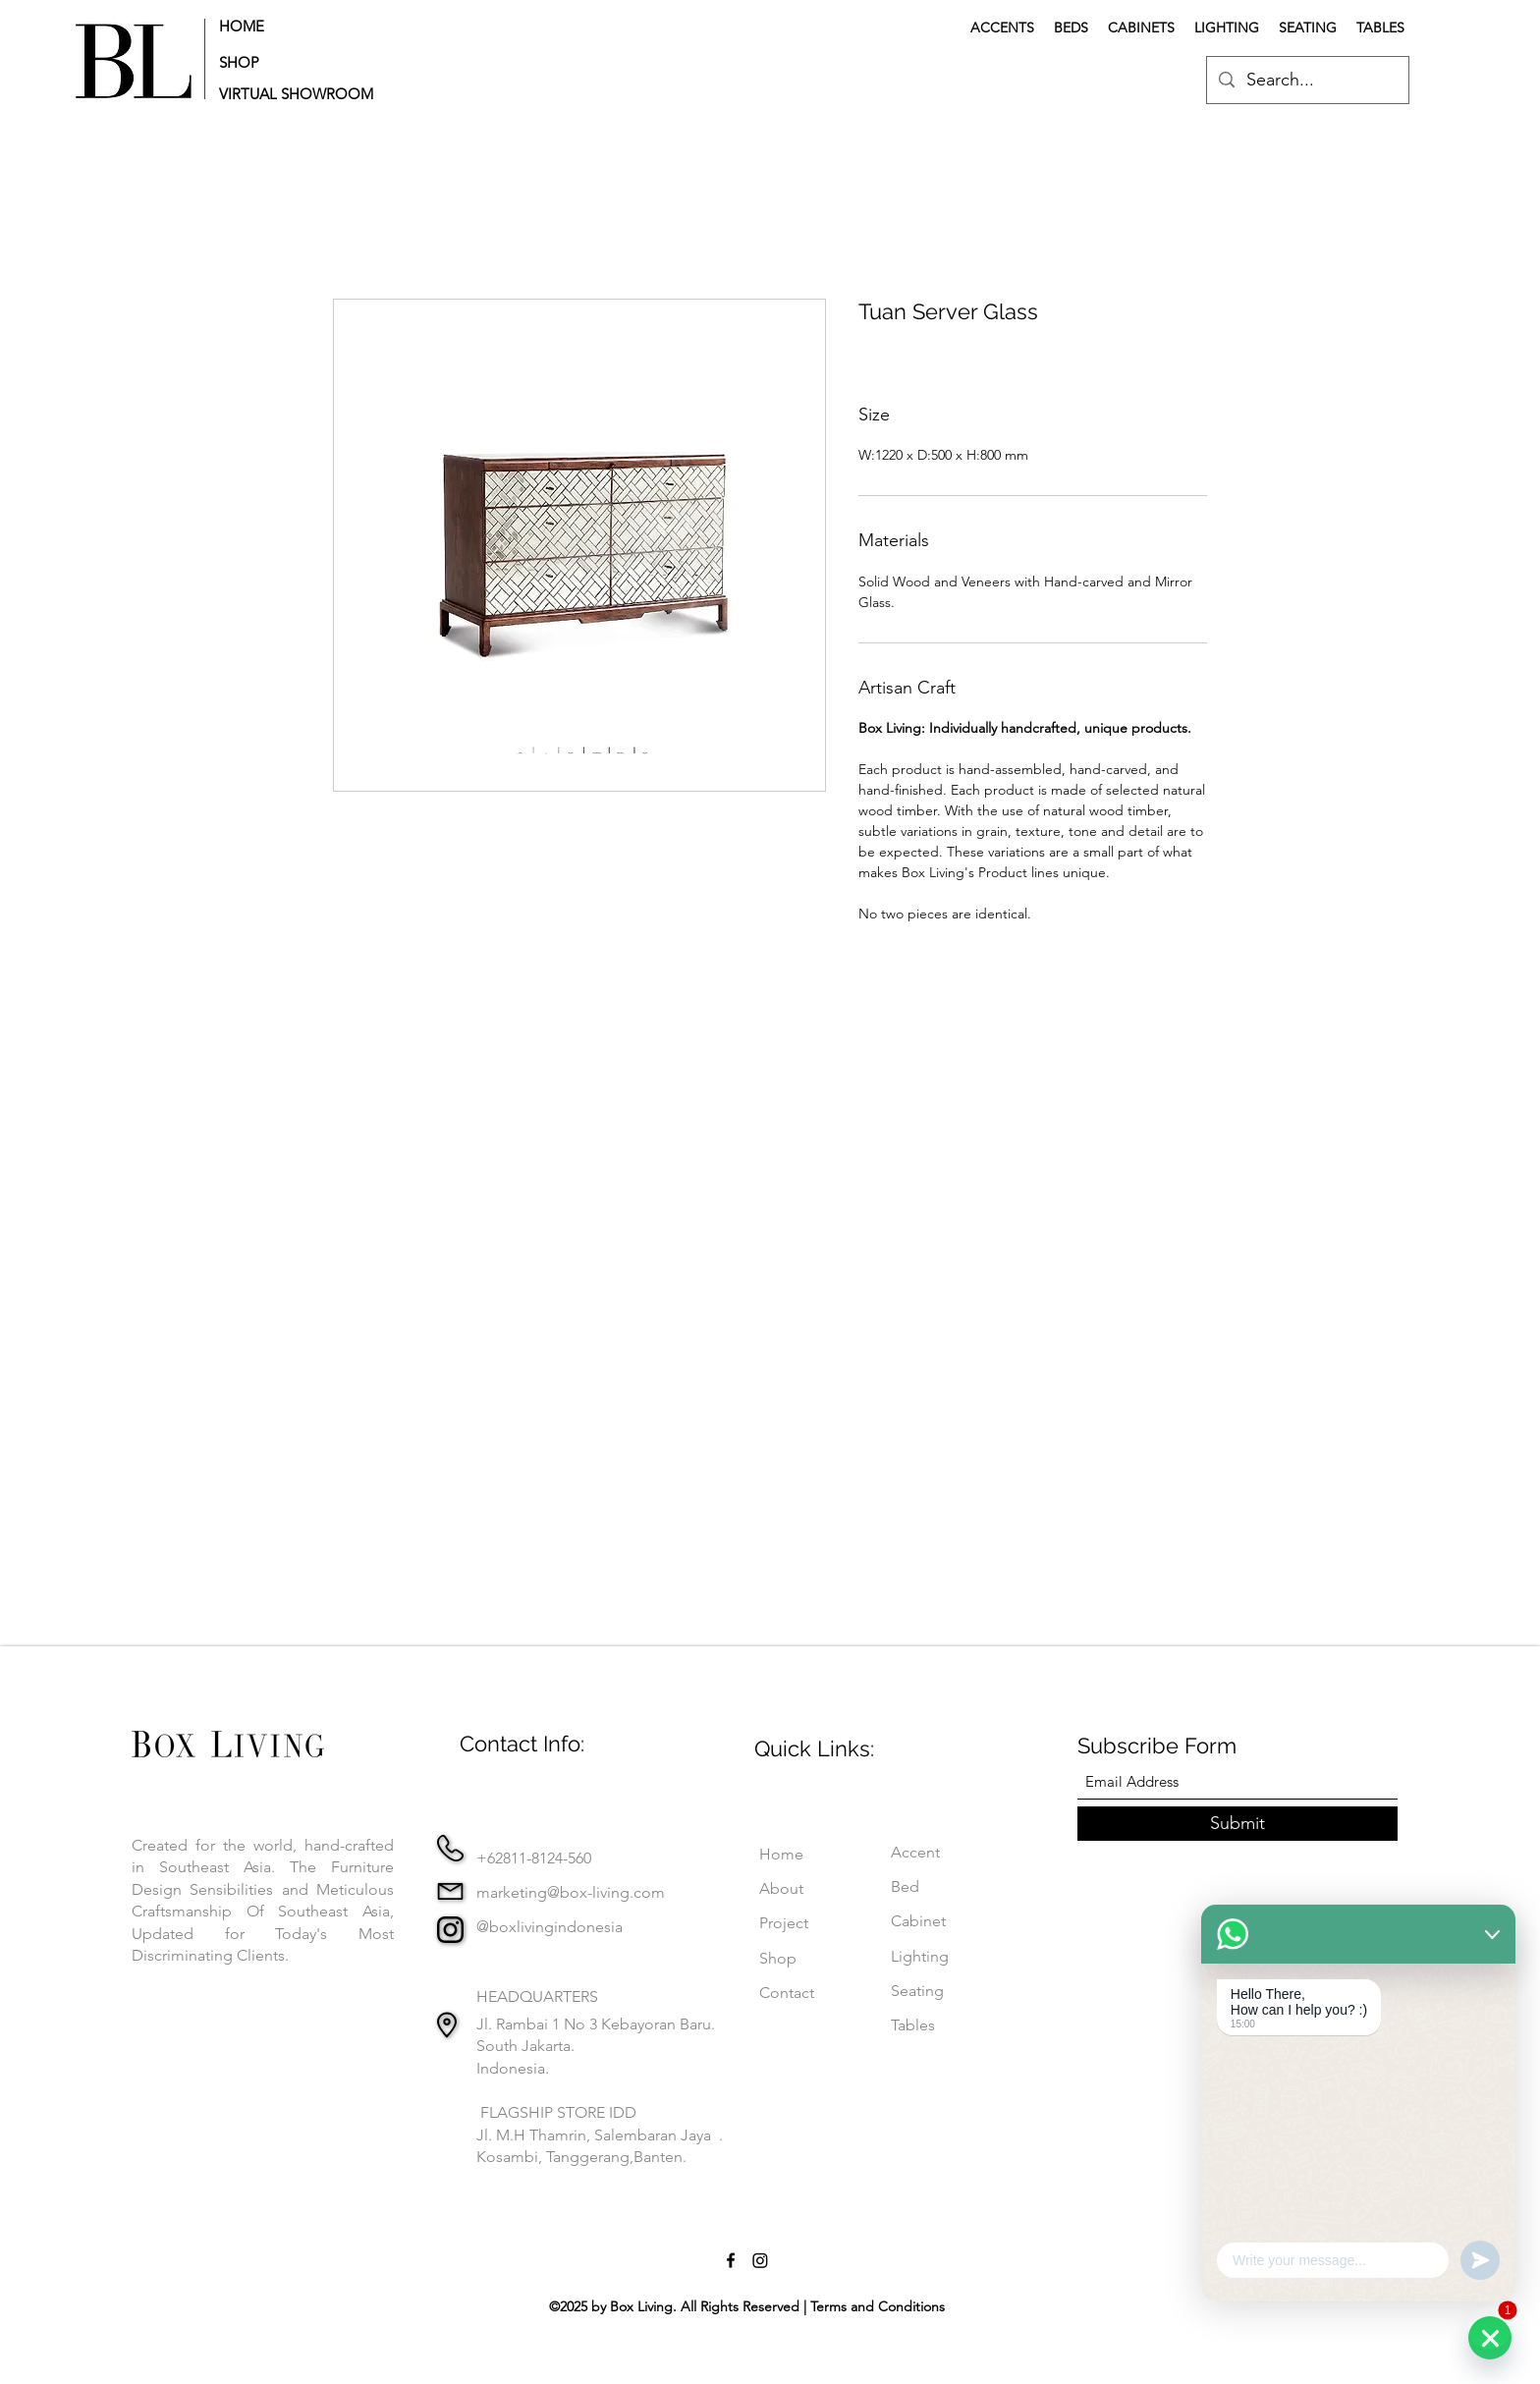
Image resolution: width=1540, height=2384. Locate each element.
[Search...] (1306, 80)
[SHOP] (280, 62)
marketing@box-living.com (570, 1892)
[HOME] (280, 25)
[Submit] (1237, 1823)
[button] (302, 93)
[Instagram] (760, 2260)
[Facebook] (731, 2260)
